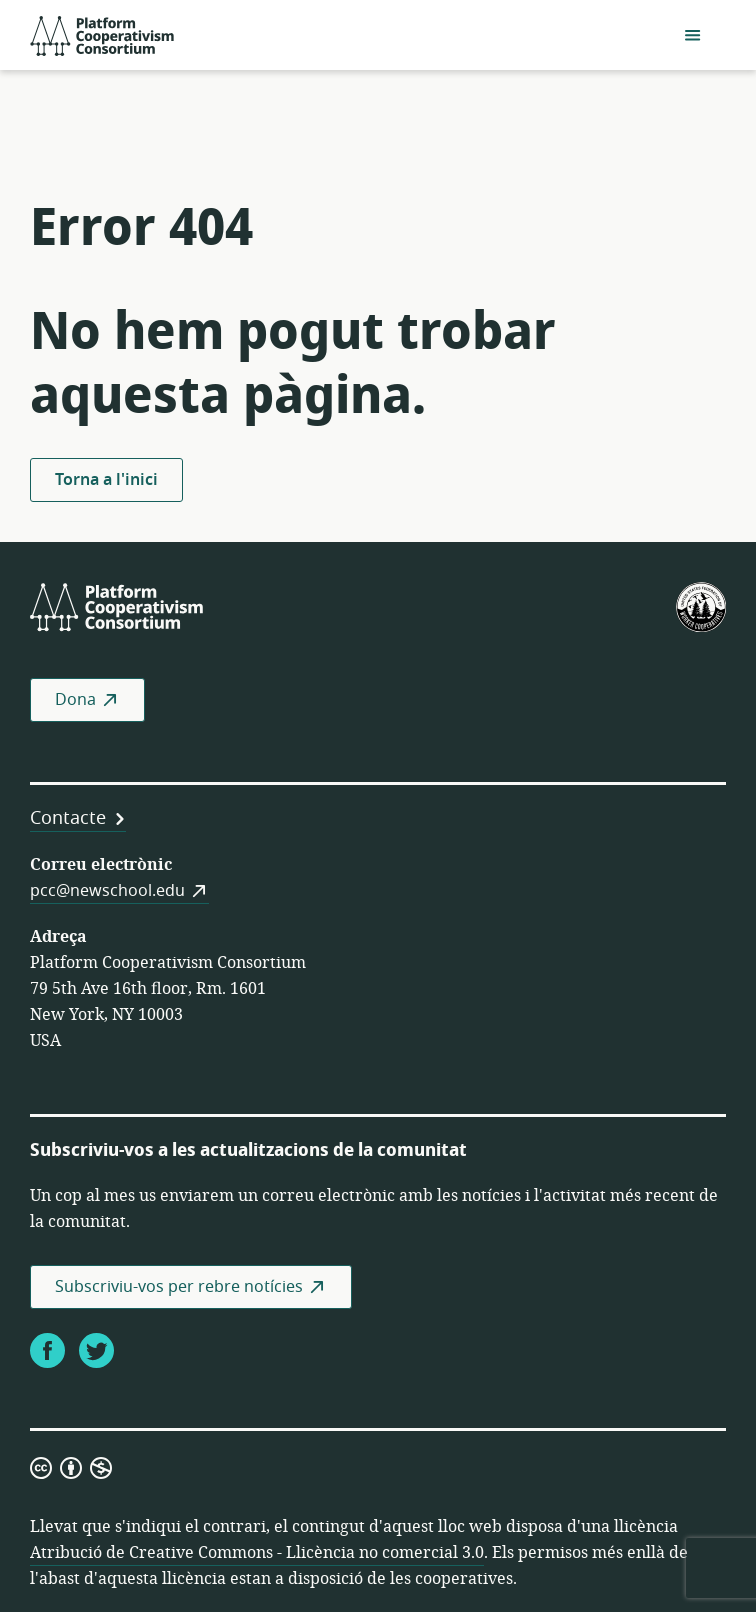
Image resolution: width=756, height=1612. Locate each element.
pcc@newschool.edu (107, 891)
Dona (75, 700)
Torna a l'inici (106, 480)
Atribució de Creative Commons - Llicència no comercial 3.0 (257, 1553)
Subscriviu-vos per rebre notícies (179, 1287)
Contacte (68, 818)
